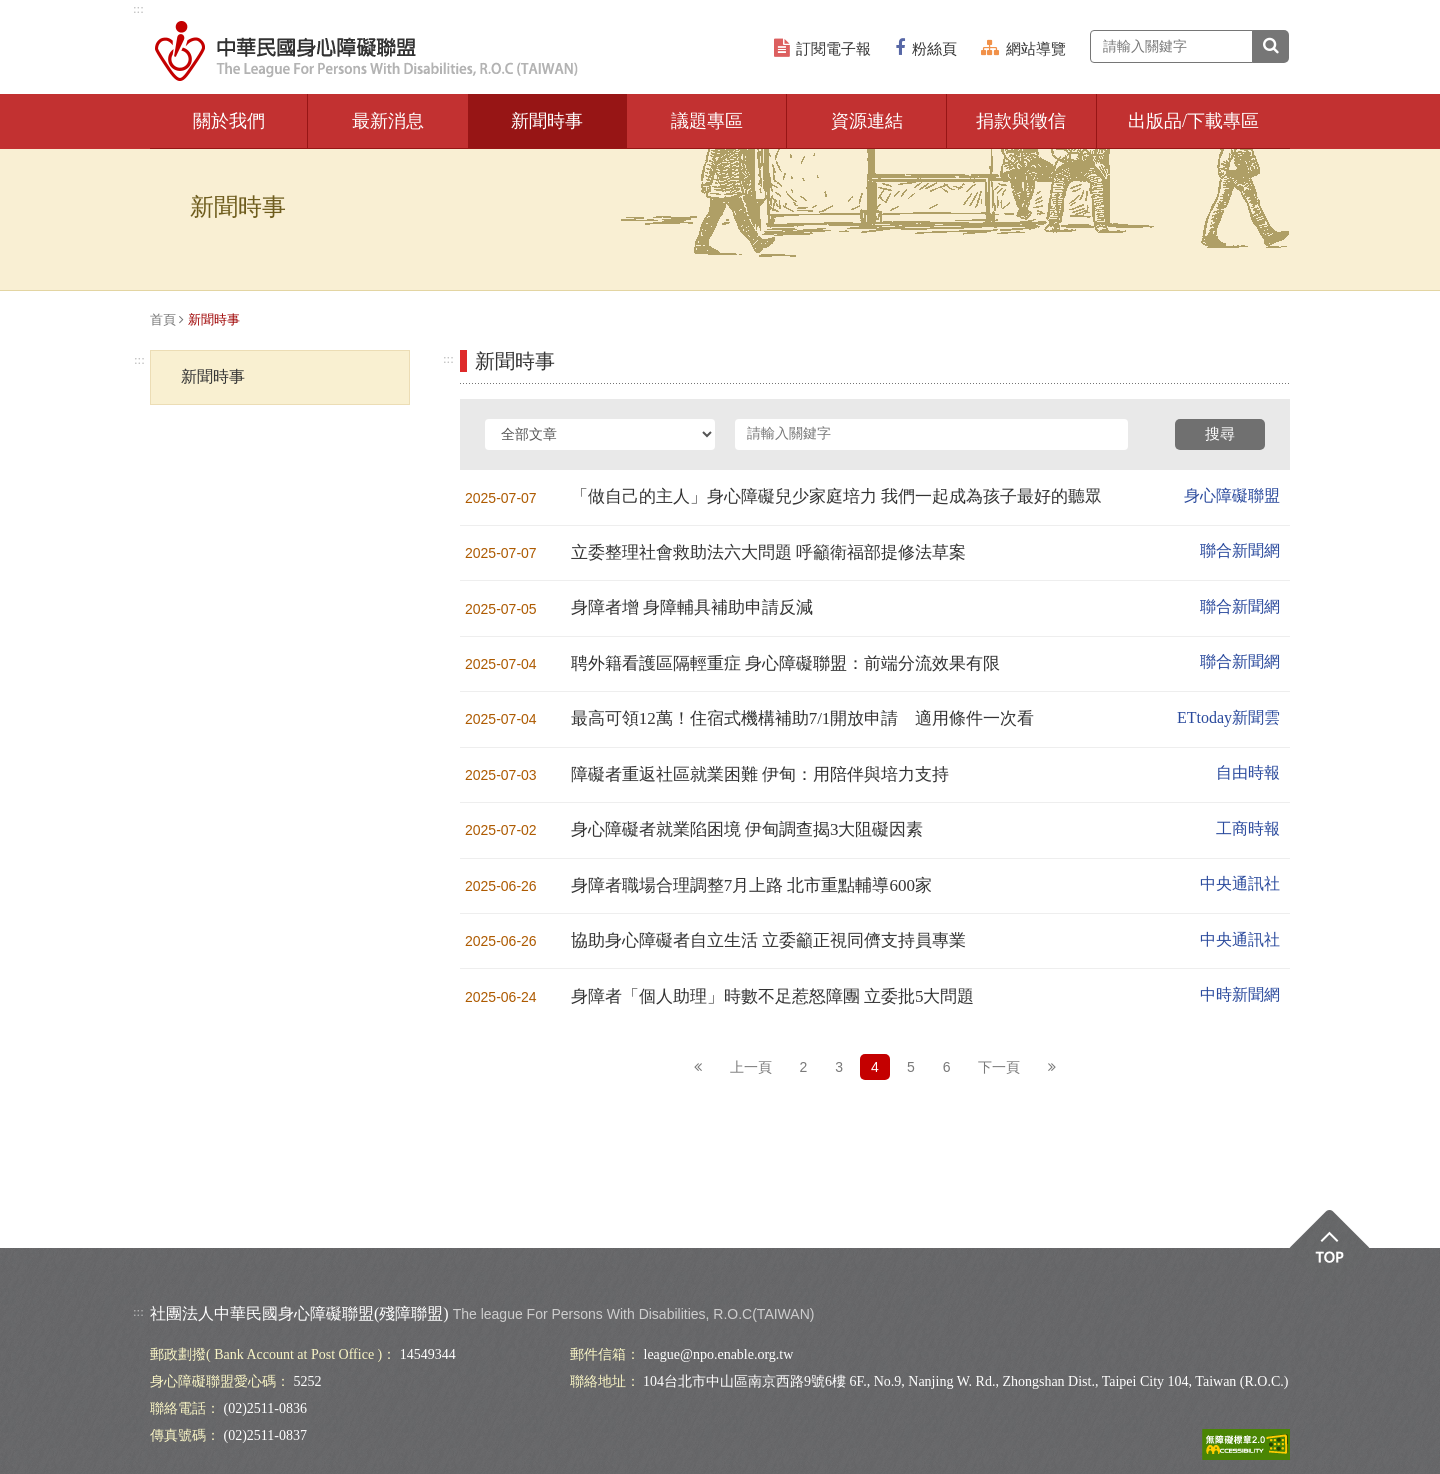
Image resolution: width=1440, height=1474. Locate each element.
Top (1329, 1250)
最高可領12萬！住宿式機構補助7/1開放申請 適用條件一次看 (803, 718)
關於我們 (229, 121)
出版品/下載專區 (1193, 121)
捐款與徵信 (1021, 121)
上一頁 (751, 1067)
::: (138, 8)
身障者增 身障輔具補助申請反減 (692, 607)
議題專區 (707, 121)
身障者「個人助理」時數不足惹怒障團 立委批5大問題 (773, 996)
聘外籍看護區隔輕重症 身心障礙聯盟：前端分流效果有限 (785, 663)
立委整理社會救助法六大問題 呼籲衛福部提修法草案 (768, 552)
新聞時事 (547, 121)
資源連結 (867, 121)
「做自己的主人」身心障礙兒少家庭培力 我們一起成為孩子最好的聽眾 (836, 496)
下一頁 (999, 1067)
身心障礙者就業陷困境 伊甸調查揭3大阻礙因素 (747, 829)
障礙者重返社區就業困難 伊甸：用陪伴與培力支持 (760, 774)
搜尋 (1220, 434)
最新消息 (388, 121)
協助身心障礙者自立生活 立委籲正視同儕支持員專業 (768, 940)
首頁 (163, 319)
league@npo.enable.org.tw (719, 1354)
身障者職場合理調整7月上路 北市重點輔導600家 (751, 885)
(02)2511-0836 (265, 1408)
